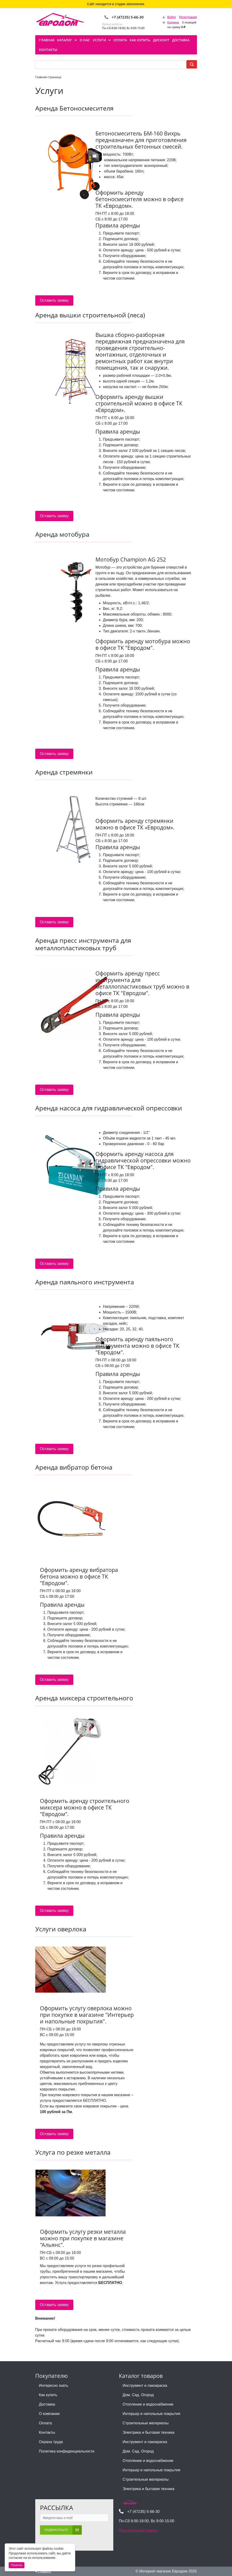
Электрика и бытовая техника (148, 2432)
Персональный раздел (138, 2530)
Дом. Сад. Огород (138, 2395)
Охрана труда (51, 2442)
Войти (171, 17)
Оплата (45, 2423)
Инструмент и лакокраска (145, 2385)
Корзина (173, 22)
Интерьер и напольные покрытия (151, 2414)
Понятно (16, 2565)
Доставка (47, 2404)
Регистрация (188, 17)
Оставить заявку (54, 300)
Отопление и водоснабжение (148, 2404)
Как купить (48, 2395)
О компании (49, 2414)
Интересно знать (53, 2385)
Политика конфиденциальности (66, 2451)
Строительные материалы (146, 2423)
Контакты (47, 2432)
